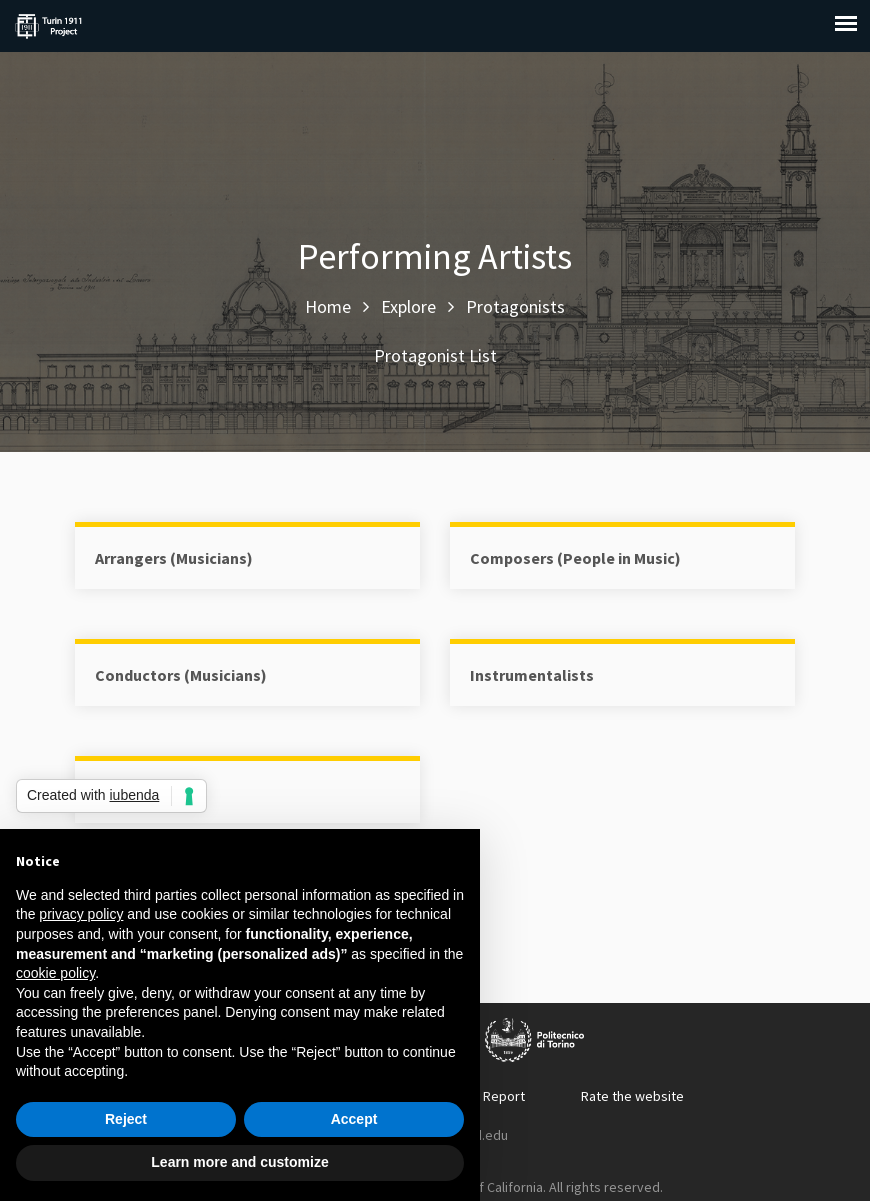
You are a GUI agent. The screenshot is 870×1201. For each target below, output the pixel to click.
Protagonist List (435, 355)
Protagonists (515, 306)
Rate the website (632, 1096)
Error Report (487, 1096)
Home (328, 306)
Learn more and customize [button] (239, 1162)
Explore (408, 306)
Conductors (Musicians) (181, 675)
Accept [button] (354, 1119)
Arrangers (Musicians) (174, 558)
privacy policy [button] (81, 914)
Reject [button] (126, 1119)
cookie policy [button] (55, 973)
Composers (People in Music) (575, 558)
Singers (122, 792)
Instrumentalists (532, 675)
